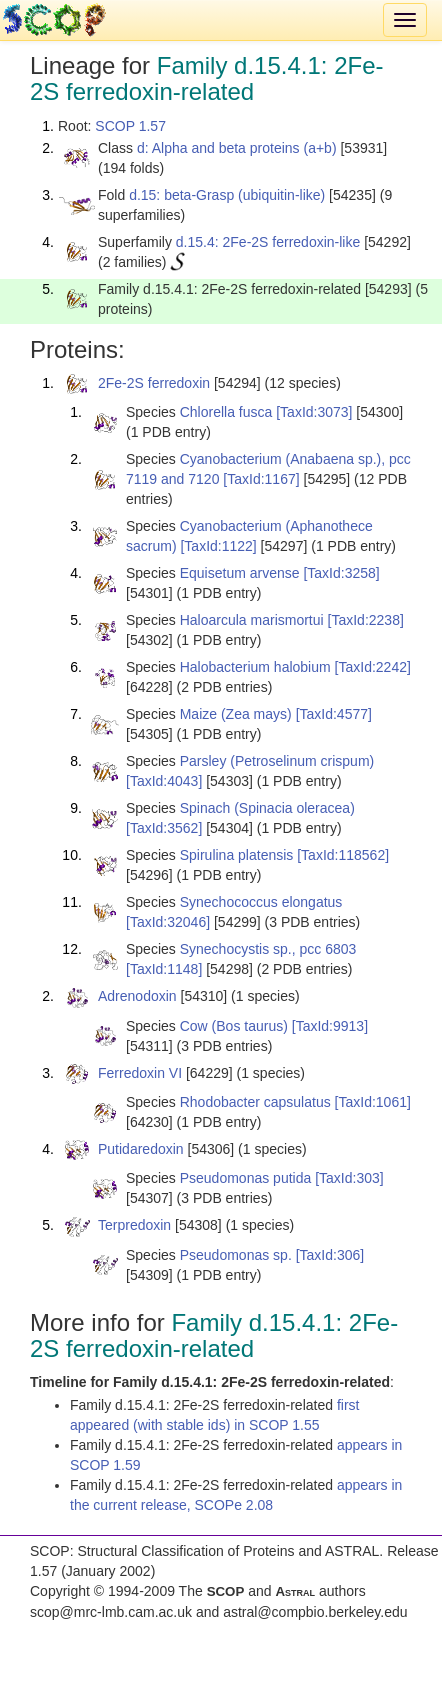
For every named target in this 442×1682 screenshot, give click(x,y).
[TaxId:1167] (261, 479)
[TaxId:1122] (218, 546)
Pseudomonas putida (246, 1178)
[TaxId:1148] (164, 969)
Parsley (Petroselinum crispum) (277, 761)
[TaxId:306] (330, 1255)
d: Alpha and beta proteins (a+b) (237, 148)
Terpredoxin (134, 1225)
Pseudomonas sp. (236, 1255)
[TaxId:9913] (330, 1026)
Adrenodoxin (137, 996)
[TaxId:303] (349, 1178)
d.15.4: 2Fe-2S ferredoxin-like (268, 242)
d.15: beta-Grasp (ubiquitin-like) (227, 195)
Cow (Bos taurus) (234, 1026)
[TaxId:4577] (334, 714)
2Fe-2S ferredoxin (154, 383)
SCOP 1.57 (130, 126)
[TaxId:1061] (373, 1102)
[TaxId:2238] (366, 620)
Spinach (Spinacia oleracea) (267, 808)
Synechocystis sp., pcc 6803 (268, 949)
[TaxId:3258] (341, 573)
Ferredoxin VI (140, 1073)
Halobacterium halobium (255, 667)
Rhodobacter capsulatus (255, 1102)
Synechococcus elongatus (261, 902)
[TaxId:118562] (343, 855)
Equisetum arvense (240, 573)
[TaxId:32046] (168, 922)
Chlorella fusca (226, 412)
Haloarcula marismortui (252, 620)
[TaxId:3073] (314, 412)
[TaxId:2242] (373, 667)
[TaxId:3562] (164, 828)
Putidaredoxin (141, 1149)
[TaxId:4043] (164, 781)
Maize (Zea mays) (236, 714)
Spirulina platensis (237, 855)
